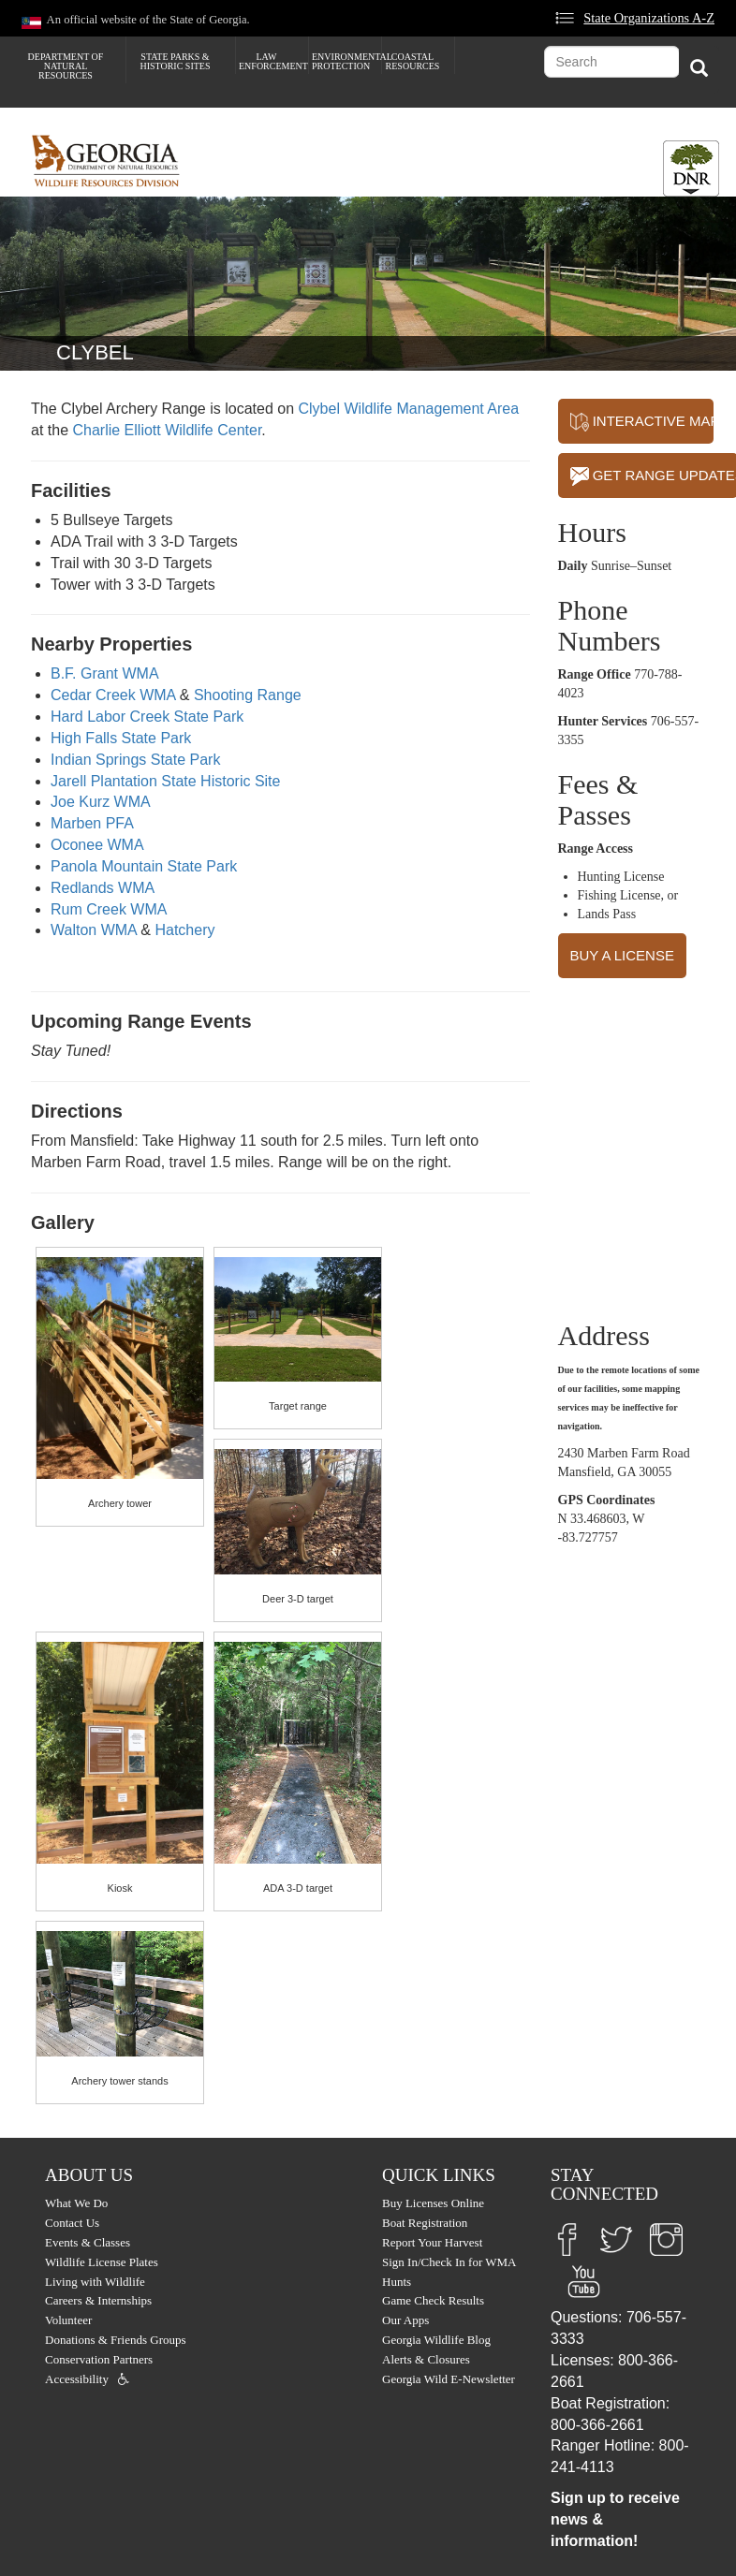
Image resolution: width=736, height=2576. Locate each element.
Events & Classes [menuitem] (87, 2242)
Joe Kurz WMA (101, 802)
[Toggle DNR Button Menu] (691, 168)
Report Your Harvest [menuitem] (432, 2242)
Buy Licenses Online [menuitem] (433, 2203)
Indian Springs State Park (135, 760)
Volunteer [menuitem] (68, 2320)
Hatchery (184, 930)
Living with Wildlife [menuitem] (95, 2282)
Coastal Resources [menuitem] (413, 61)
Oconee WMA (97, 845)
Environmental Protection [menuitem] (346, 61)
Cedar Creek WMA (113, 695)
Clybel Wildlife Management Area (408, 409)
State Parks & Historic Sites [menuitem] (175, 61)
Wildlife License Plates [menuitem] (101, 2262)
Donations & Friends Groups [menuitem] (115, 2340)
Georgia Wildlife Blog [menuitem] (436, 2340)
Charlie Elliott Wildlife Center (166, 430)
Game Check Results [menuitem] (433, 2300)
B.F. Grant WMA (105, 673)
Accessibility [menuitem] (77, 2379)
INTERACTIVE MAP (642, 422)
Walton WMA (94, 930)
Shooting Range (248, 695)
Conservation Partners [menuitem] (99, 2359)
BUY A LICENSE (622, 955)
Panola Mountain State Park (144, 866)
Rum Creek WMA (109, 909)
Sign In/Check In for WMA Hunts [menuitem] (449, 2272)
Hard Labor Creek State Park (147, 716)
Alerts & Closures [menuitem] (426, 2359)
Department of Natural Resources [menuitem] (66, 65)
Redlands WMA (103, 888)
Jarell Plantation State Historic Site (165, 781)
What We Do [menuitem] (76, 2203)
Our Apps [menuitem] (405, 2320)
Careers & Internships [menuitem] (98, 2300)
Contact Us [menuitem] (72, 2223)
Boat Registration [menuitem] (424, 2223)
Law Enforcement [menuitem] (273, 61)
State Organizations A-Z (648, 17)
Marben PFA (92, 823)
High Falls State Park (121, 738)
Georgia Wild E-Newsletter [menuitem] (448, 2379)
